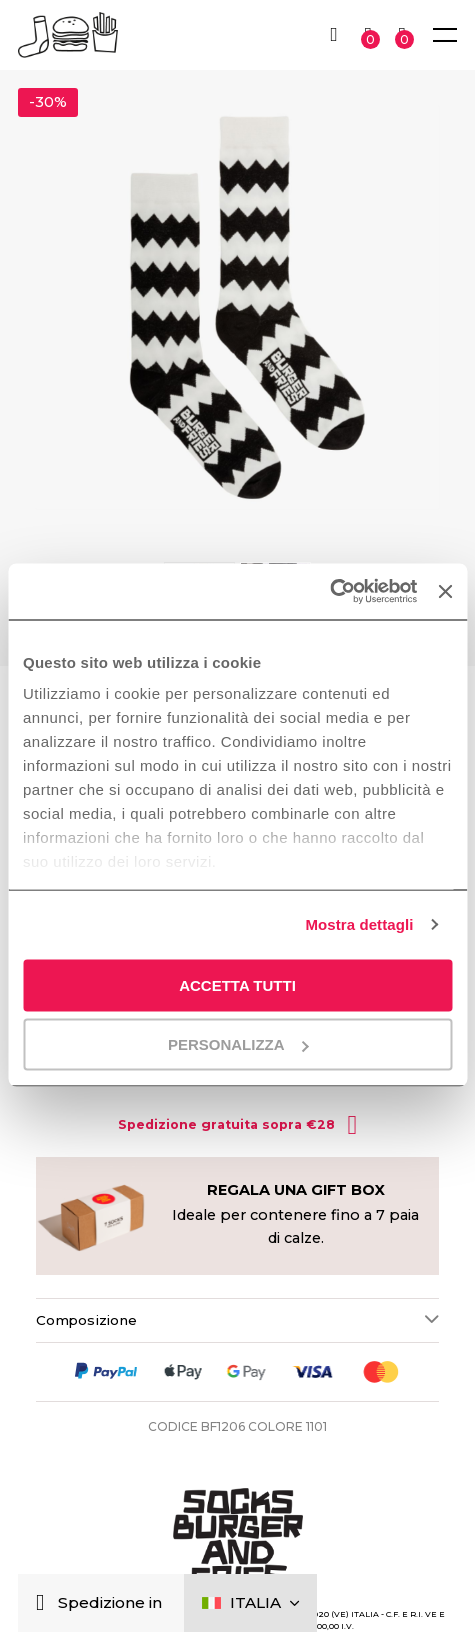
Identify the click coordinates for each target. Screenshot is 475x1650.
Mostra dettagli (359, 924)
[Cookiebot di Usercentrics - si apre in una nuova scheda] (329, 592)
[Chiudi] (44, 1603)
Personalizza (238, 1044)
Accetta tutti (237, 984)
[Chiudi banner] (445, 591)
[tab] (237, 1320)
